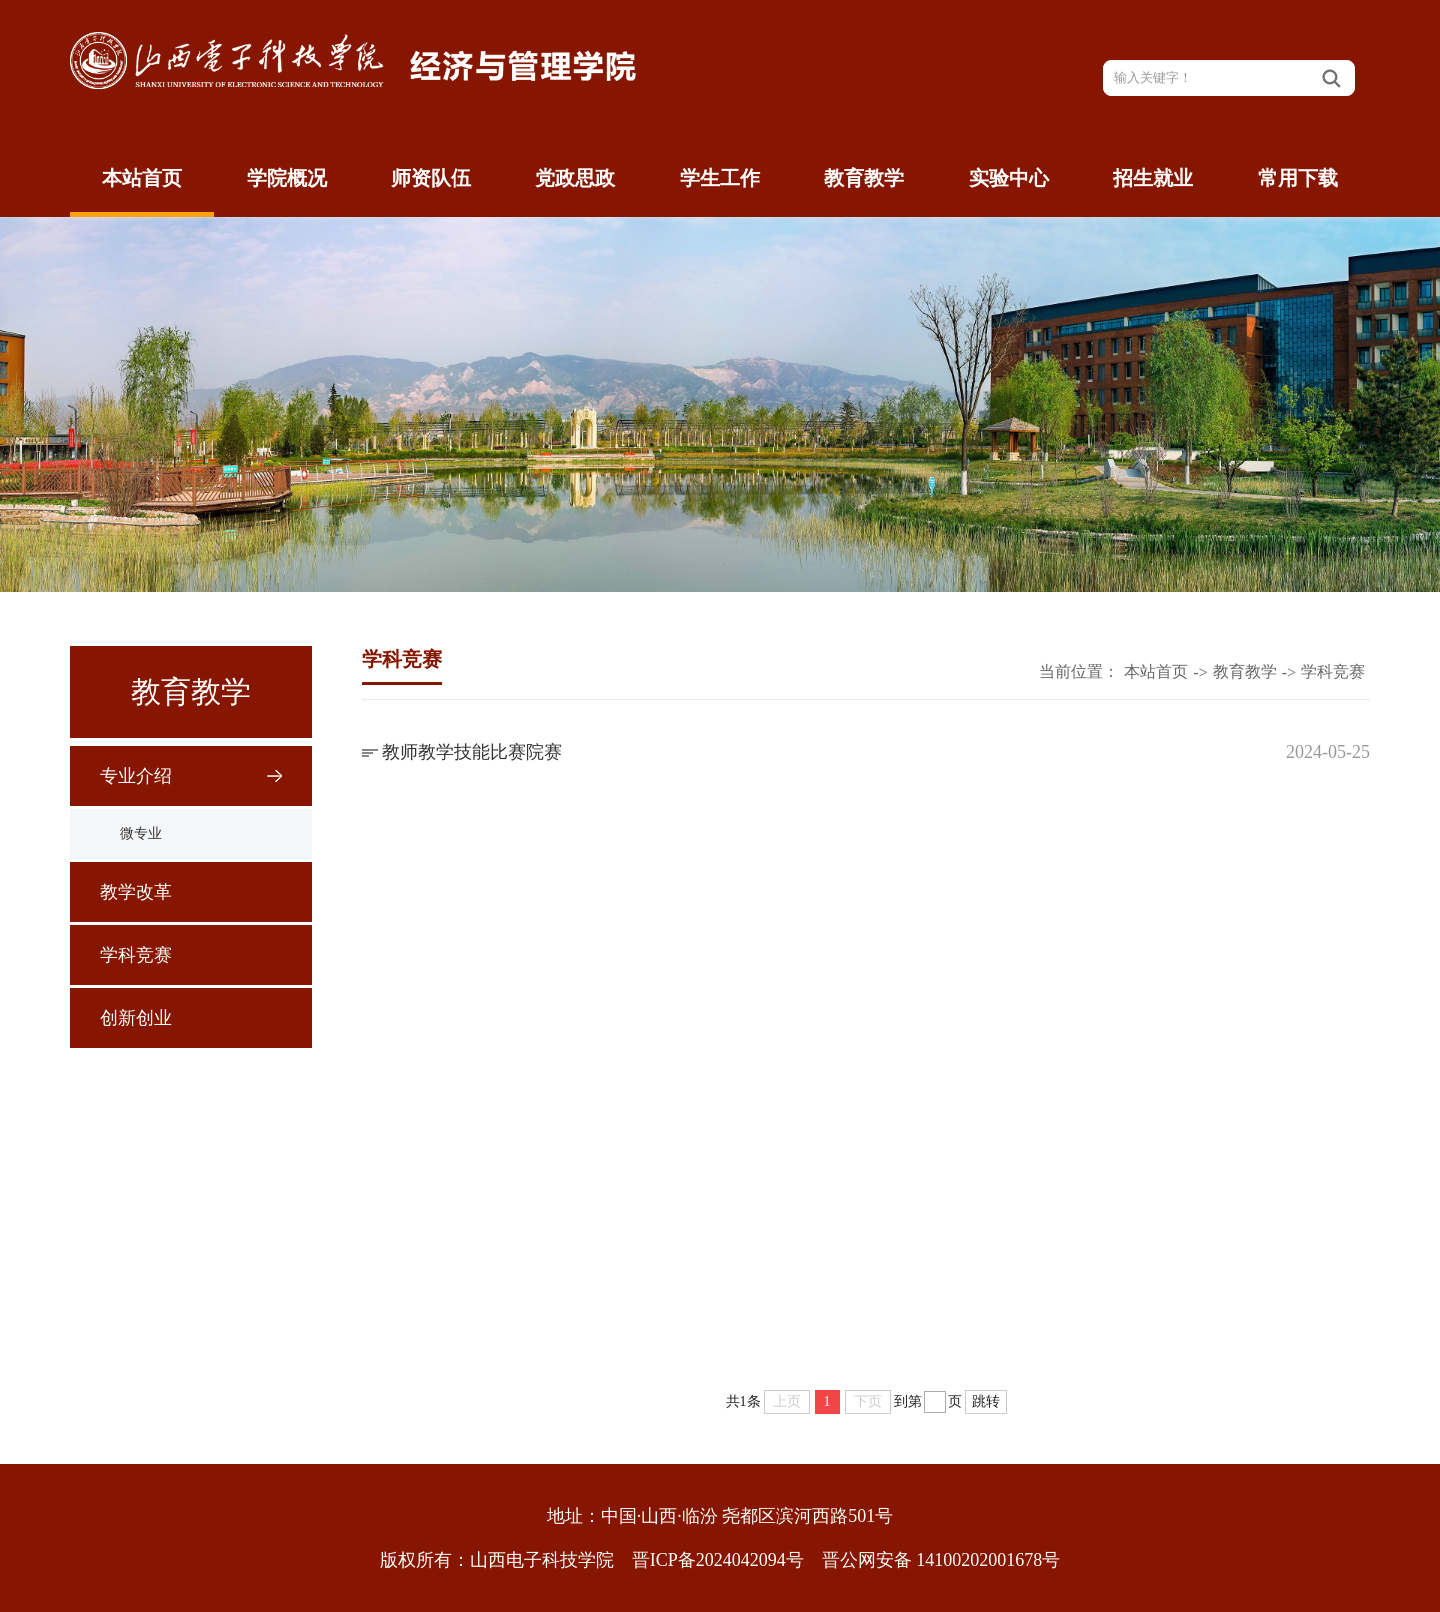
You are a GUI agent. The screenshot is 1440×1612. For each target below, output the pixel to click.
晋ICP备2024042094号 (718, 1560)
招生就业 (1153, 178)
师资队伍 (431, 178)
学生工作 (720, 178)
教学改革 (136, 892)
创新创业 (136, 1018)
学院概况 (287, 178)
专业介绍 (136, 776)
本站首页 (142, 178)
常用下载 (1298, 178)
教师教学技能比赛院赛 (472, 752)
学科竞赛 (136, 955)
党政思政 (575, 178)
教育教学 (864, 178)
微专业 (141, 833)
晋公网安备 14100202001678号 (941, 1560)
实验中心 (1009, 178)
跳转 (986, 1401)
